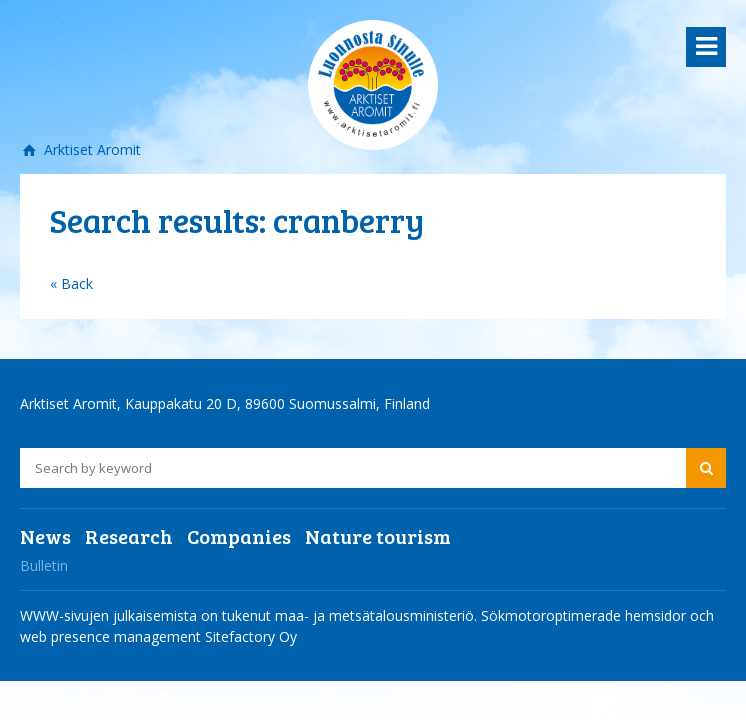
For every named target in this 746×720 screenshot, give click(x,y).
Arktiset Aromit (90, 149)
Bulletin (44, 565)
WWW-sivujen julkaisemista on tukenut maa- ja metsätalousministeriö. (250, 615)
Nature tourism (378, 536)
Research (129, 536)
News (45, 536)
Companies (239, 536)
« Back (71, 283)
